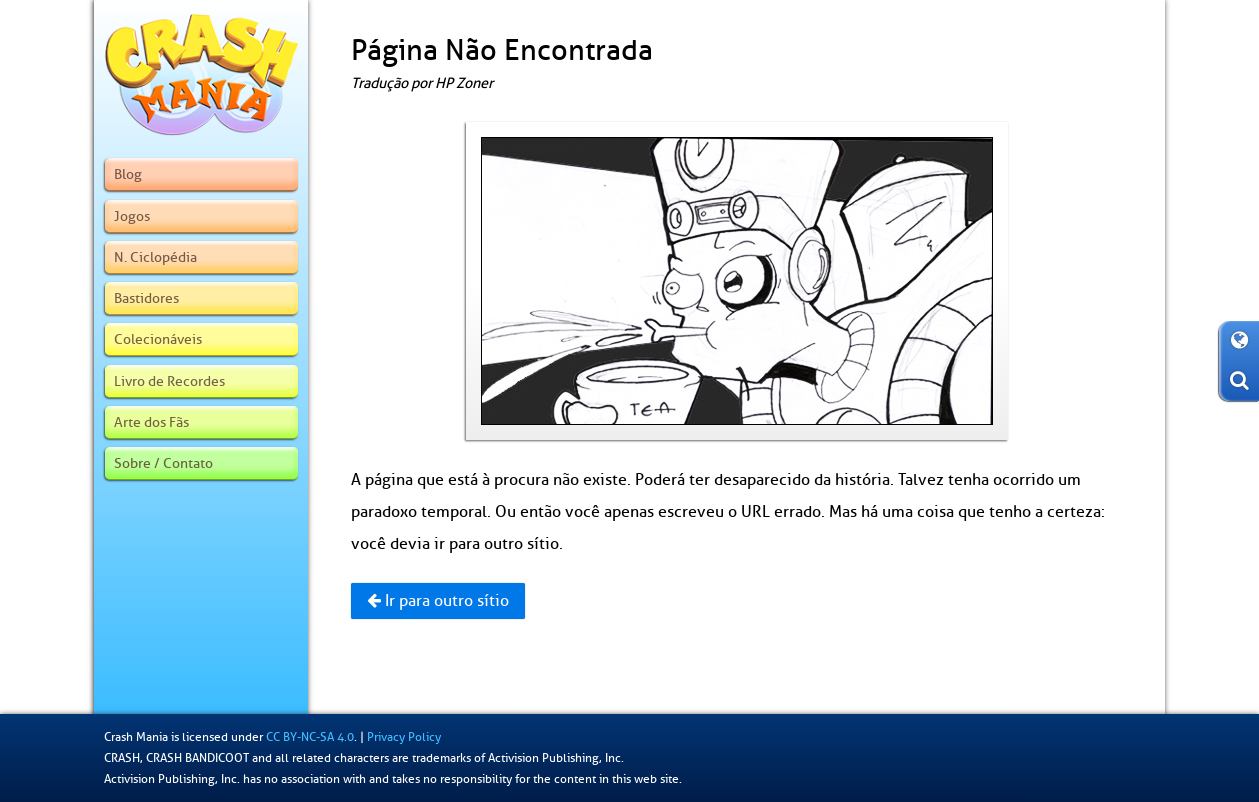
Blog (128, 174)
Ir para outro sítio (438, 601)
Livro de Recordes (169, 381)
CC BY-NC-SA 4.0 (310, 737)
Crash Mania (136, 737)
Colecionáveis (158, 339)
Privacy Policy (404, 737)
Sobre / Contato (163, 463)
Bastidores (146, 298)
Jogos (132, 216)
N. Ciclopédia (155, 257)
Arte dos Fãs (151, 422)
